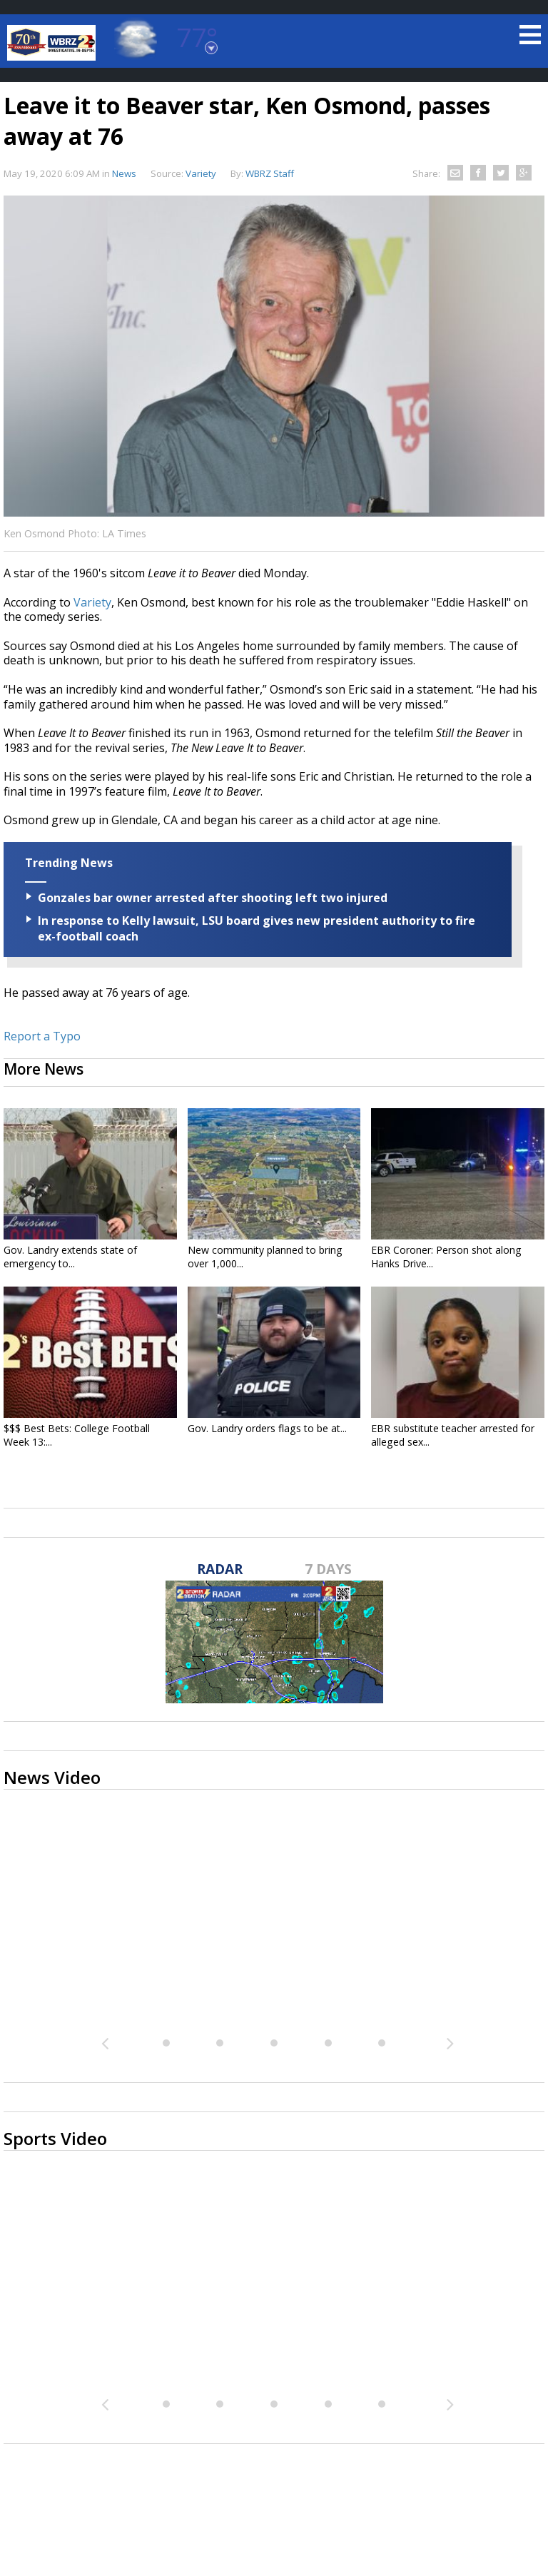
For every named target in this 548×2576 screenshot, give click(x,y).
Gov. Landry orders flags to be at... (267, 1428)
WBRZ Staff (269, 173)
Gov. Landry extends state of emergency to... (70, 1256)
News (124, 173)
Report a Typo (42, 1036)
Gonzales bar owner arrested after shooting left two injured (212, 898)
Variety (92, 602)
